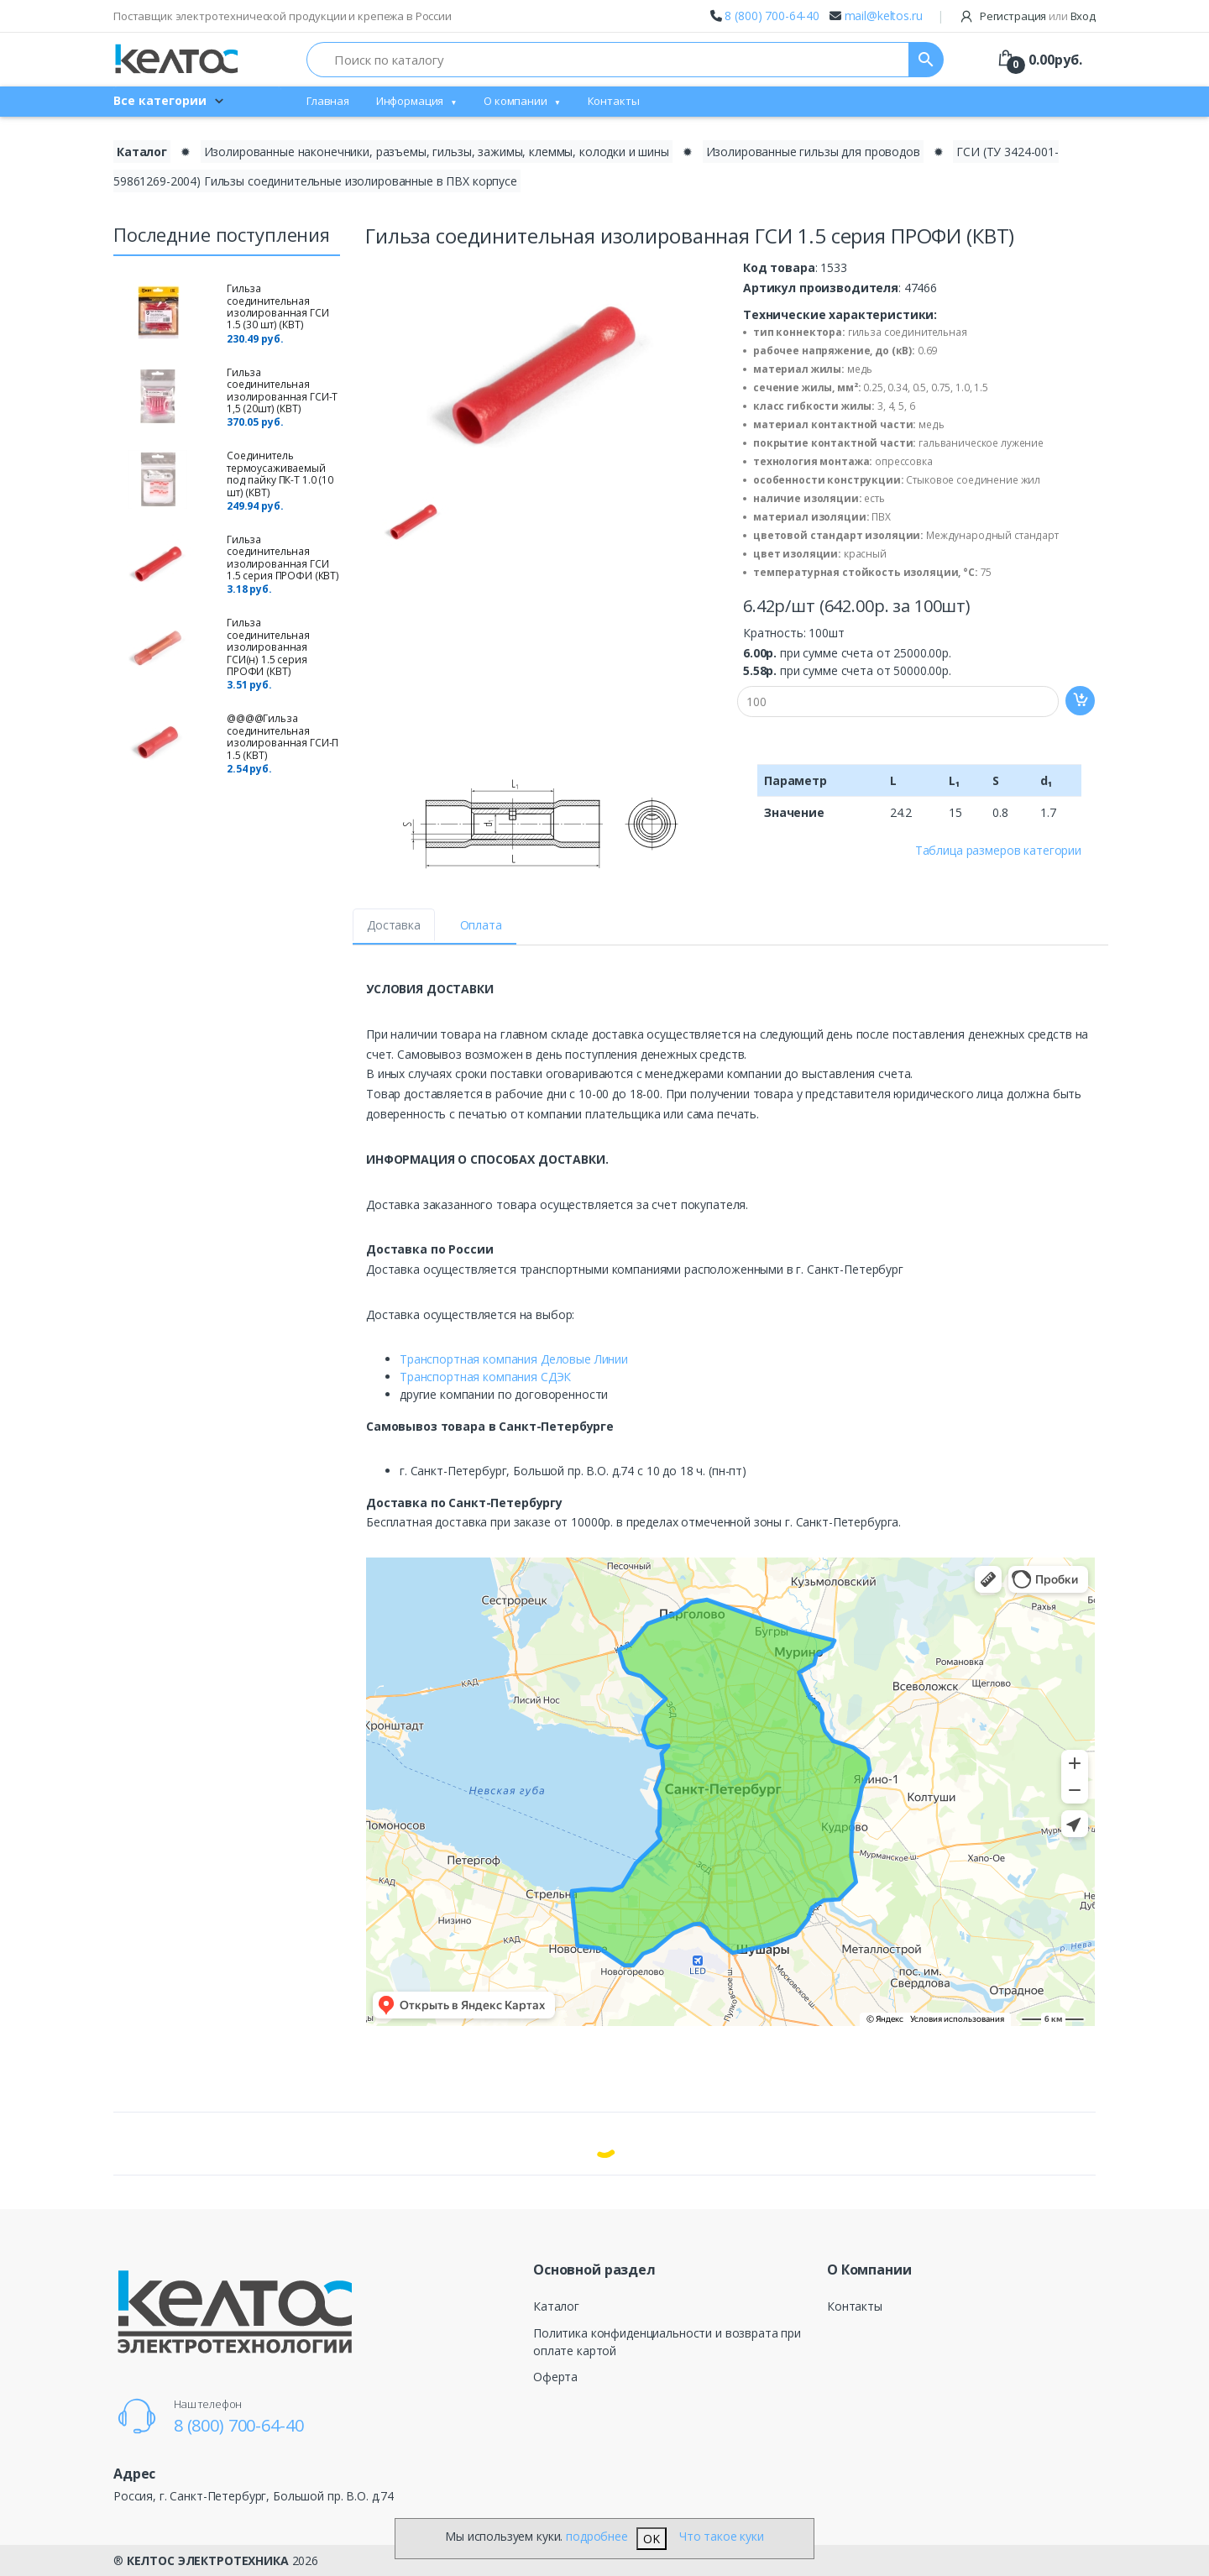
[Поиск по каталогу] (607, 59)
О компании (515, 100)
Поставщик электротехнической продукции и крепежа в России (282, 16)
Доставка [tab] (394, 925)
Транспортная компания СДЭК (485, 1377)
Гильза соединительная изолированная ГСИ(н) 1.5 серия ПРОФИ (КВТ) (268, 646)
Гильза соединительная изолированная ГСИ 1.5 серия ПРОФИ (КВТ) (283, 557)
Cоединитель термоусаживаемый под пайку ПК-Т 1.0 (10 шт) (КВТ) (280, 473)
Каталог (556, 2306)
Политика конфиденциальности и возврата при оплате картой (667, 2342)
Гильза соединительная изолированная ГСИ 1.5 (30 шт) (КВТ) (278, 306)
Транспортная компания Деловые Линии (514, 1359)
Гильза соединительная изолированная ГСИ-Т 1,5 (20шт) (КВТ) (282, 390)
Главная (327, 100)
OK (651, 2539)
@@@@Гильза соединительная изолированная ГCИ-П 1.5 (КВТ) (282, 736)
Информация (410, 100)
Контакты (614, 100)
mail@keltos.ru (884, 16)
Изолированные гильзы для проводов (813, 152)
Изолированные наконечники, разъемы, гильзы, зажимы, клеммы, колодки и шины (436, 152)
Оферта (555, 2377)
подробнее (597, 2536)
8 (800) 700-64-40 (772, 16)
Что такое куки (721, 2536)
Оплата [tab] (481, 925)
